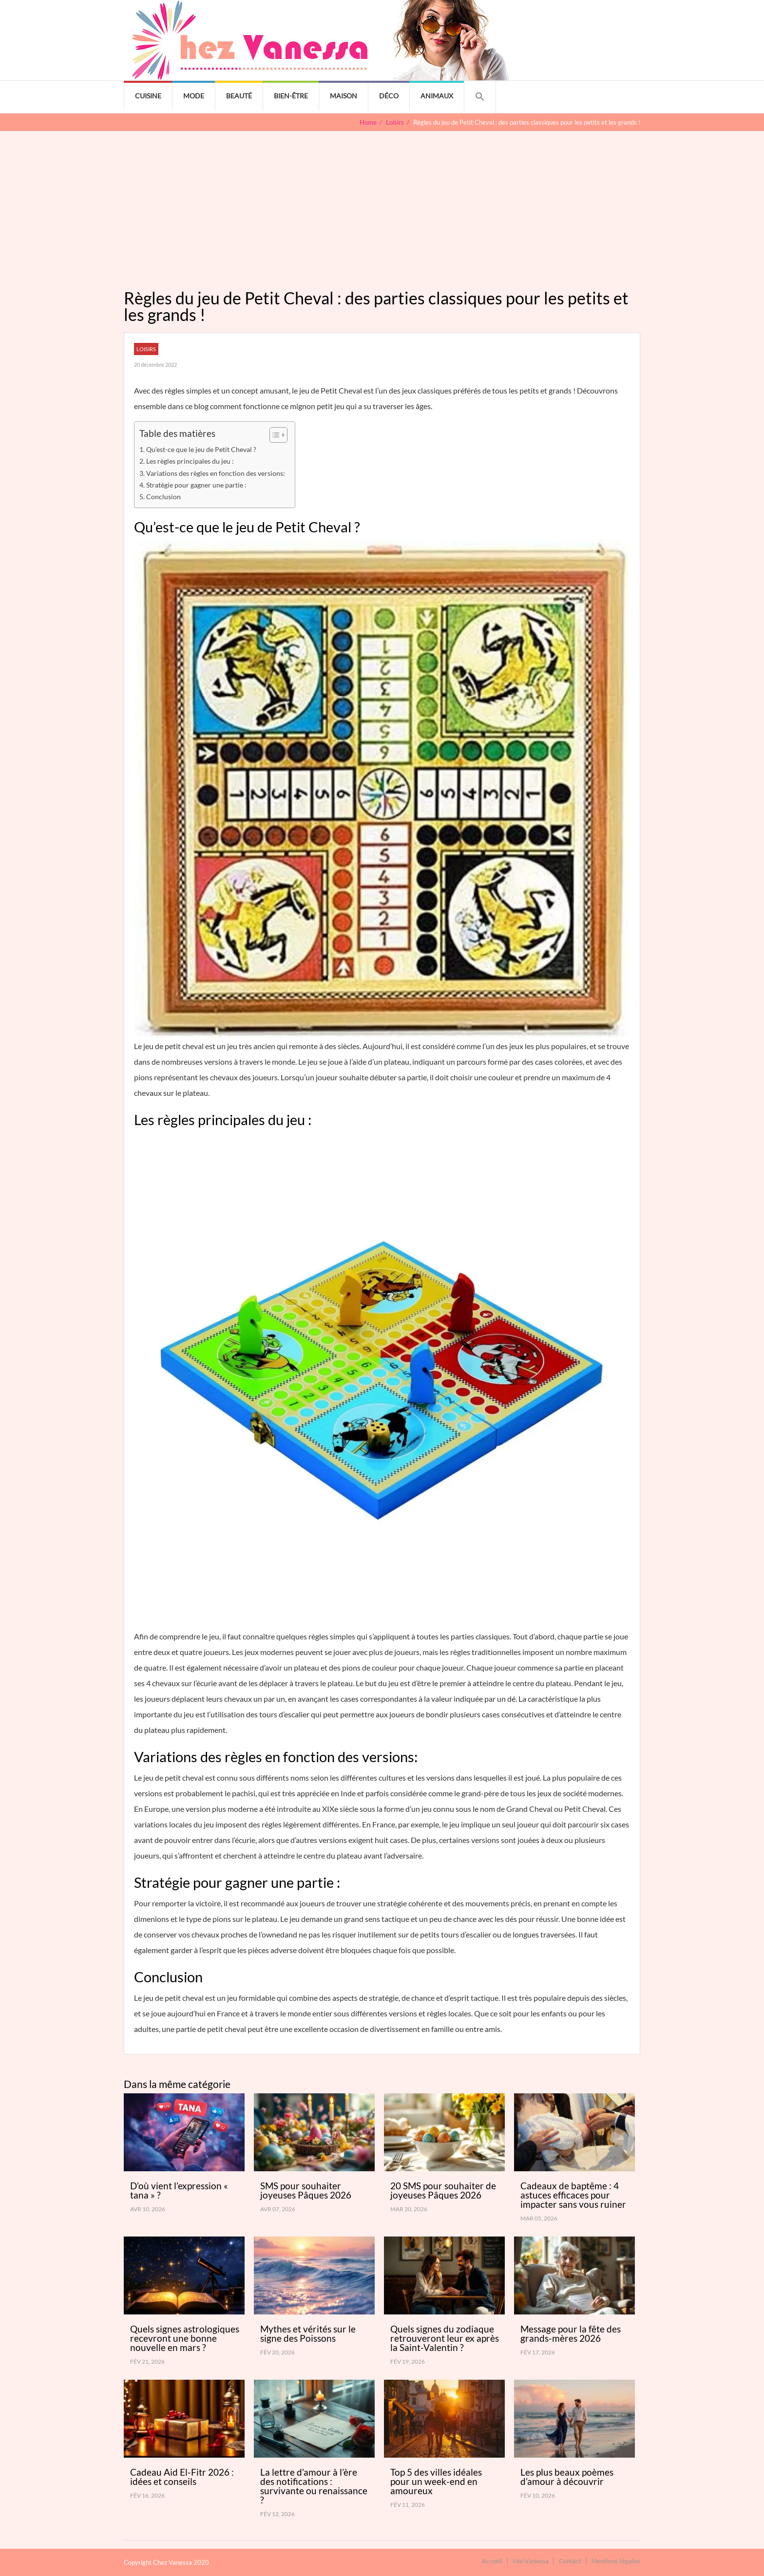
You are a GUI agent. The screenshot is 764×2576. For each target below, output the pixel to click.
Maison (343, 96)
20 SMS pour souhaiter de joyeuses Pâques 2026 (443, 2190)
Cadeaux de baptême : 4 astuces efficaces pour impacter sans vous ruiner (573, 2195)
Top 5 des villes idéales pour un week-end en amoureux (436, 2481)
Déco (389, 96)
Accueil (492, 2561)
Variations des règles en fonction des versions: (215, 473)
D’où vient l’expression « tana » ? (179, 2190)
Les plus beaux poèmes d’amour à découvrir (566, 2476)
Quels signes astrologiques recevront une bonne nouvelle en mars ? (184, 2338)
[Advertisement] (382, 204)
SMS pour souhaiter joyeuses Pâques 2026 (305, 2190)
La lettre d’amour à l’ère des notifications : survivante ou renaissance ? (313, 2485)
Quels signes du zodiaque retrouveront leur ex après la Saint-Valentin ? (444, 2338)
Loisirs (146, 349)
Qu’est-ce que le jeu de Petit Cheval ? (201, 449)
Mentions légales (616, 2561)
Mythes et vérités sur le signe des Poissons (308, 2333)
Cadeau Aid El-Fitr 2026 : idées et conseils (182, 2476)
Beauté (239, 96)
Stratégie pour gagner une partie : (196, 485)
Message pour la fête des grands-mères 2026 (570, 2333)
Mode (193, 96)
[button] (480, 97)
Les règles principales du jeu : (190, 461)
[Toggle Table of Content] (273, 435)
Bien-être (291, 96)
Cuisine (148, 96)
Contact (570, 2561)
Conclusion (163, 496)
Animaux (436, 96)
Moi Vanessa (531, 2561)
